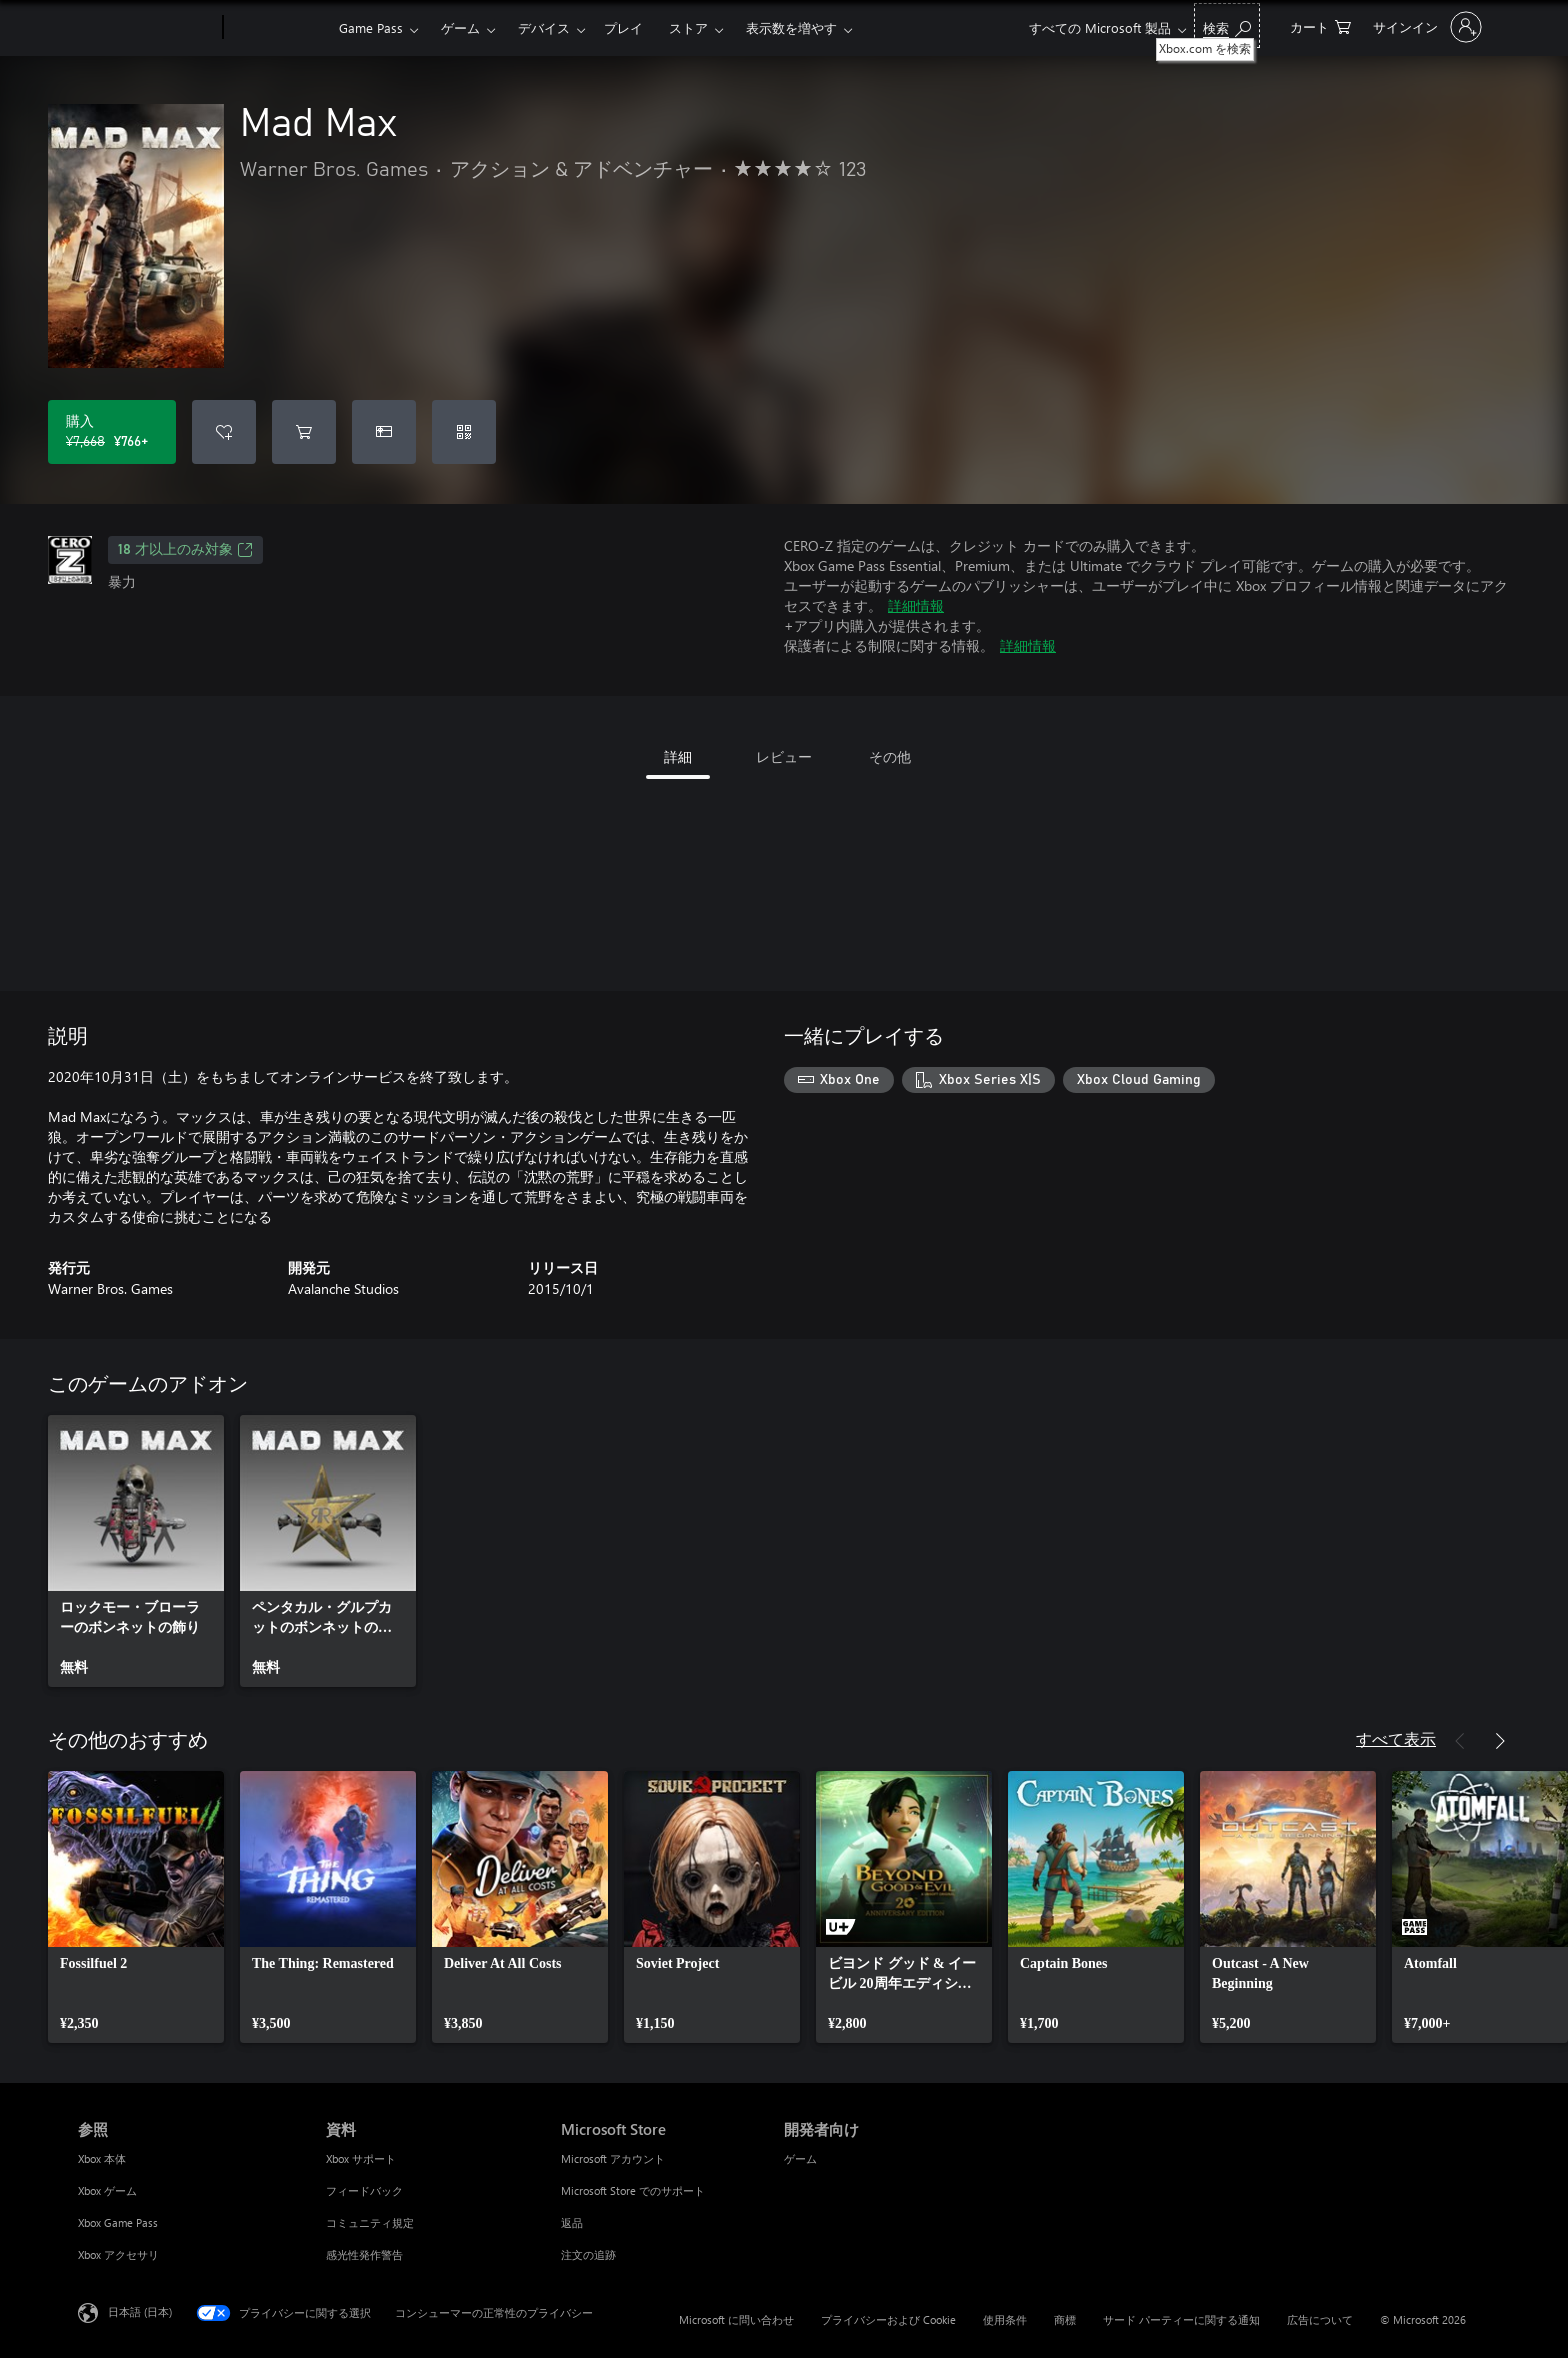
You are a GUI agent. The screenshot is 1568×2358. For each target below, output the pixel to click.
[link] (136, 1551)
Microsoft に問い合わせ (736, 2319)
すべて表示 (1396, 1738)
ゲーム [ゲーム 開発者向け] (800, 2158)
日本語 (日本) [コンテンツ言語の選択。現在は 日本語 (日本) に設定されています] (140, 2311)
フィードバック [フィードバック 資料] (364, 2190)
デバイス (544, 27)
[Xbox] (278, 28)
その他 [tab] (890, 756)
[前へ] (1460, 1741)
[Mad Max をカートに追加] (304, 432)
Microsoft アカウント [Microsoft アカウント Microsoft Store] (613, 2158)
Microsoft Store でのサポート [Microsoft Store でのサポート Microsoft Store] (633, 2190)
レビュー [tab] (784, 756)
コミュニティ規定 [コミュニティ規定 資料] (370, 2222)
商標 (1065, 2319)
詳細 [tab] (678, 756)
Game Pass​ (371, 27)
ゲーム (460, 27)
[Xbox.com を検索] (1227, 25)
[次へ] (1500, 1741)
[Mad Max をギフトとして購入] (384, 432)
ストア (688, 27)
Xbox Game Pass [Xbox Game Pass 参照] (118, 2222)
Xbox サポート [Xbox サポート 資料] (361, 2158)
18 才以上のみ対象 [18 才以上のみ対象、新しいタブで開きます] (185, 550)
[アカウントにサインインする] (1425, 27)
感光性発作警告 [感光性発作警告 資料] (364, 2254)
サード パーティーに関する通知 (1181, 2319)
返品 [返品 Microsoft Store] (572, 2222)
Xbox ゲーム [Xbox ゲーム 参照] (107, 2190)
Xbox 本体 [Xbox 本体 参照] (102, 2158)
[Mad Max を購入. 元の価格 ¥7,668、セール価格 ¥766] (112, 432)
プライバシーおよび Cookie (888, 2319)
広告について (1320, 2319)
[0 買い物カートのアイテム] (1320, 25)
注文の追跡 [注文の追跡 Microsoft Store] (588, 2254)
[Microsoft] (146, 28)
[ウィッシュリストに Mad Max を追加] (224, 432)
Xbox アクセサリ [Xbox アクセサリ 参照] (118, 2254)
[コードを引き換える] (464, 432)
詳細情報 (916, 605)
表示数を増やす (791, 27)
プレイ (623, 27)
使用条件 (1005, 2319)
